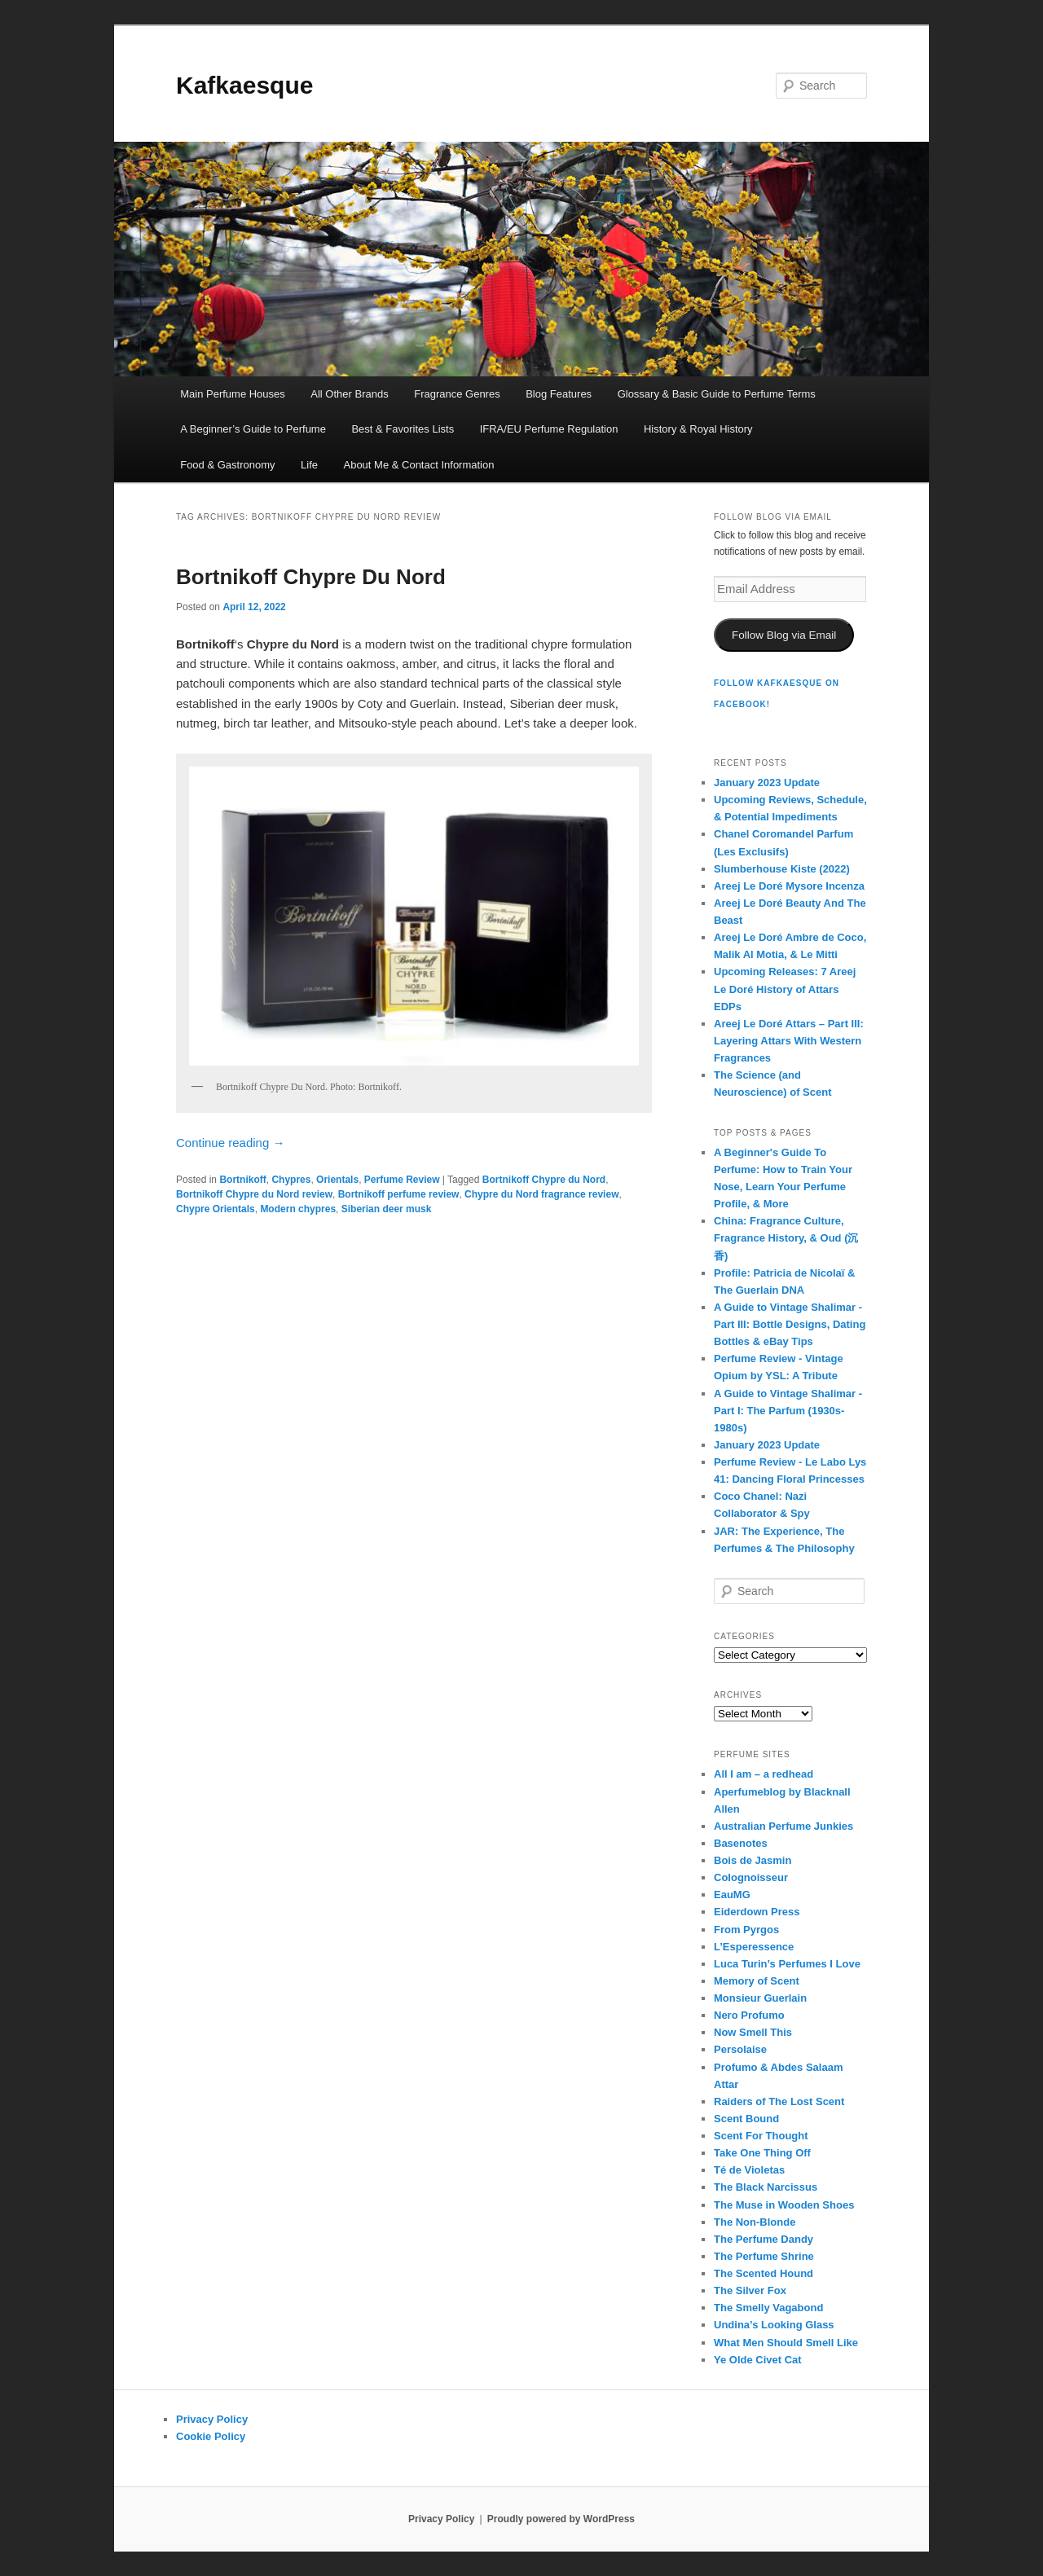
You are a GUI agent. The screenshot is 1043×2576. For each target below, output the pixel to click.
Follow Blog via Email (784, 635)
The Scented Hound (763, 2273)
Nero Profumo (749, 2015)
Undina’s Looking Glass (774, 2325)
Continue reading (230, 1143)
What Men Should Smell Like (786, 2342)
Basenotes (741, 1843)
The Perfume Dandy (763, 2239)
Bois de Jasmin (752, 1860)
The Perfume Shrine (764, 2256)
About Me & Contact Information (418, 465)
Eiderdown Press (756, 1912)
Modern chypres (298, 1209)
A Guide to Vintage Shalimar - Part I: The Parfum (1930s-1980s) (788, 1410)
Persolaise (740, 2049)
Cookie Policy (210, 2436)
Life (309, 465)
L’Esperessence (754, 1947)
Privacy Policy (212, 2419)
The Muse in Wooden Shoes (784, 2205)
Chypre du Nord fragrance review (541, 1194)
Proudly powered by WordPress (561, 2519)
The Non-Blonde (754, 2222)
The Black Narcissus (765, 2187)
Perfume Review (402, 1179)
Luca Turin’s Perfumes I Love (787, 1964)
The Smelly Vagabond (768, 2307)
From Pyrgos (746, 1929)
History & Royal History (698, 429)
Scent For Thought (761, 2136)
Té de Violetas (749, 2170)
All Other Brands (349, 394)
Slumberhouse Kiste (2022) (782, 869)
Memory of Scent (756, 1981)
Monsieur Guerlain (760, 1998)
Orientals (337, 1179)
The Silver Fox (750, 2290)
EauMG (732, 1894)
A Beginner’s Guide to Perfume (253, 429)
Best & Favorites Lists (402, 429)
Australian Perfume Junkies (783, 1826)
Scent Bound (746, 2118)
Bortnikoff (242, 1179)
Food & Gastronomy (227, 465)
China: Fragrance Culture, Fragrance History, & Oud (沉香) (786, 1238)
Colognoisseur (751, 1877)
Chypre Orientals (215, 1209)
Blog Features (559, 394)
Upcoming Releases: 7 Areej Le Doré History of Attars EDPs (785, 988)
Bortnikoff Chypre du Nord (543, 1179)
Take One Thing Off (762, 2153)
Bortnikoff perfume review (399, 1194)
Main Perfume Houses (232, 394)
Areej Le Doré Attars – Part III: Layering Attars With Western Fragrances (789, 1041)
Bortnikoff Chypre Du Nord (311, 577)
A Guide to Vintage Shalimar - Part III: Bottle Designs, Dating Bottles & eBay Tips (789, 1324)
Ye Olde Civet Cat (758, 2360)
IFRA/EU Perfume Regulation (549, 429)
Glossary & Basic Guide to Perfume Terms (717, 394)
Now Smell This (753, 2032)
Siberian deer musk (386, 1209)
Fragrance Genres (457, 394)
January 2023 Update (767, 782)
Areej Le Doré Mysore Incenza (789, 886)
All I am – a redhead (763, 1774)
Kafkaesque (244, 85)
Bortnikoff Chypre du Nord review (254, 1194)
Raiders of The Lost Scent (779, 2101)
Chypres (290, 1179)
